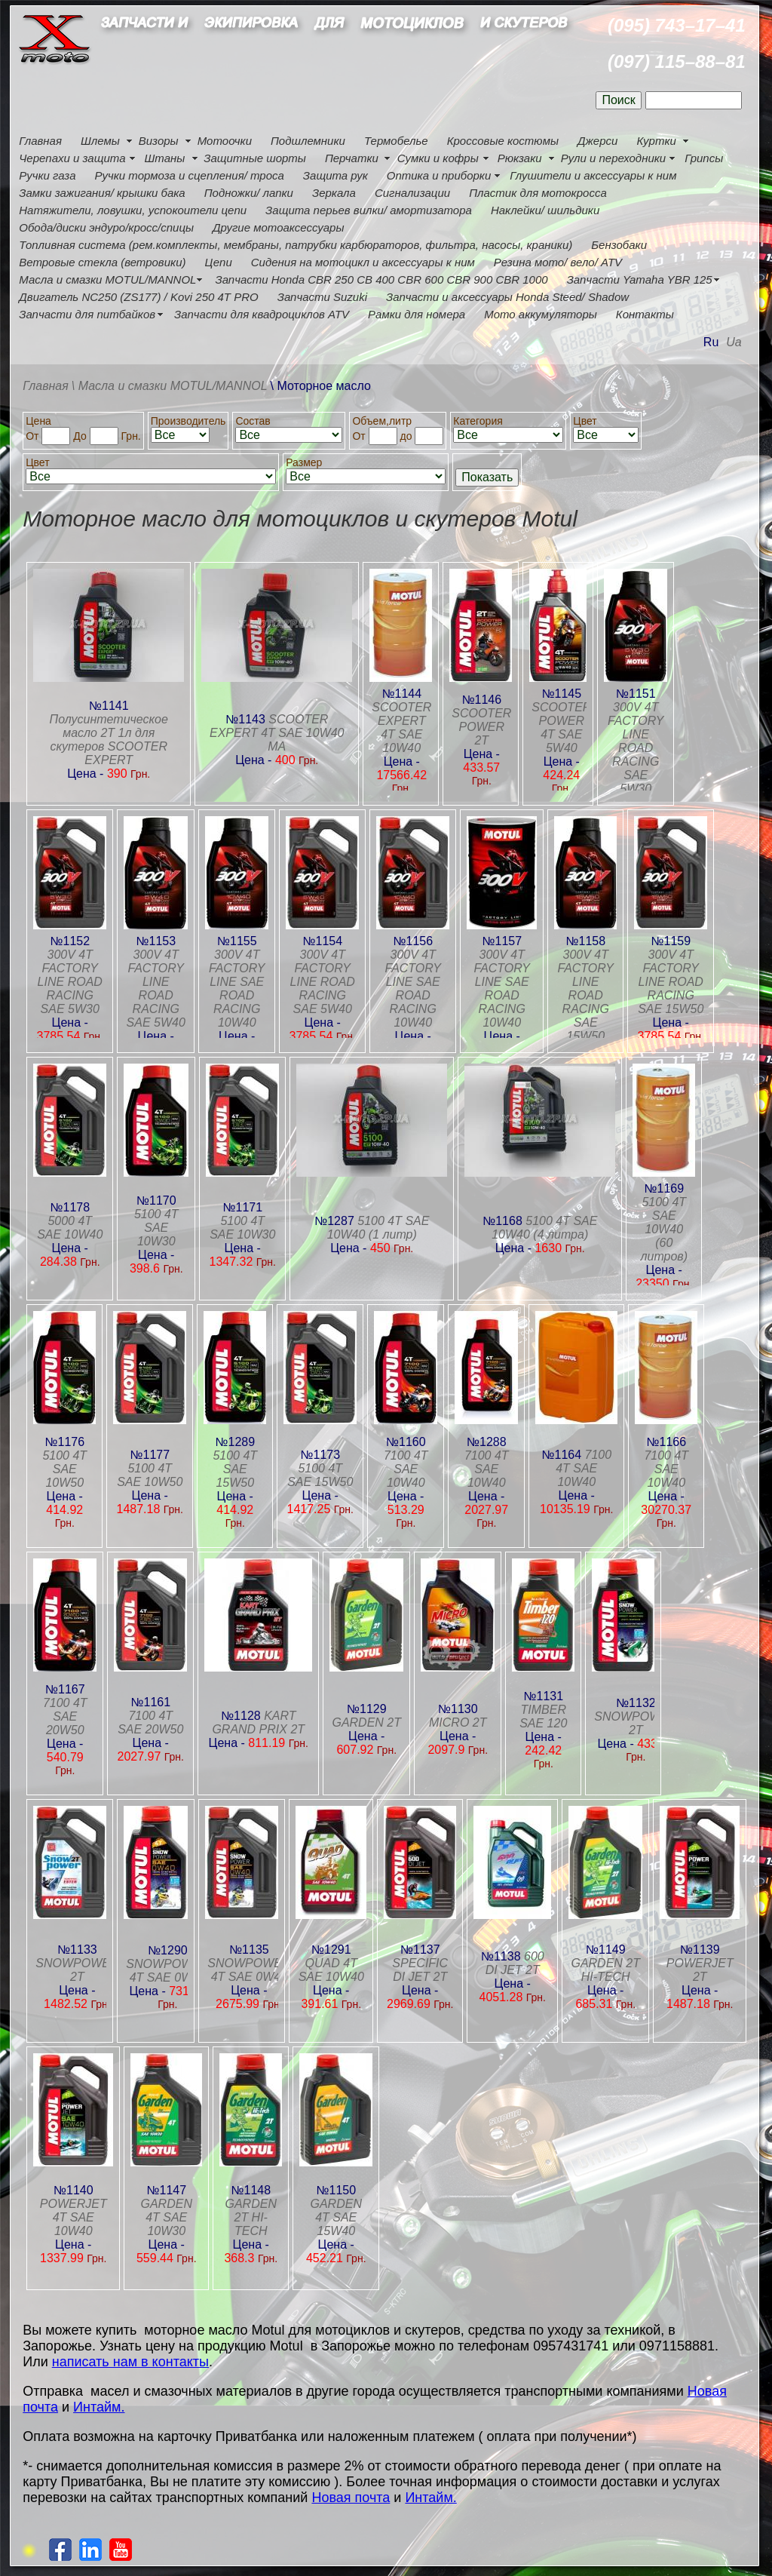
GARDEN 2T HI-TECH (605, 1970)
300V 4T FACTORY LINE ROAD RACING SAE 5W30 (635, 748)
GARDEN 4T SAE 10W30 (166, 2217)
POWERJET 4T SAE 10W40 (73, 2217)
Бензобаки (619, 244)
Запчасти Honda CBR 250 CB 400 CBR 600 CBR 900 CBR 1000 (381, 279)
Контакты (645, 314)
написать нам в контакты (130, 2361)
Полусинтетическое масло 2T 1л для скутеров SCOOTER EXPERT (109, 739)
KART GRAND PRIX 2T (258, 1722)
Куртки (656, 140)
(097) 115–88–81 (677, 61)
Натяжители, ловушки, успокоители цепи (133, 210)
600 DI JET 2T (515, 1963)
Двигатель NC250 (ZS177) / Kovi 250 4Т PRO (138, 296)
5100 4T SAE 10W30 (156, 1228)
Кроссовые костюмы (503, 140)
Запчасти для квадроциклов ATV (261, 314)
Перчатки (351, 158)
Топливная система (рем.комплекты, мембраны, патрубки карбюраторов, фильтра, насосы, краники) (295, 244)
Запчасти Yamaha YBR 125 (639, 279)
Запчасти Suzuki (322, 296)
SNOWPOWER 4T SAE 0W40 (167, 1970)
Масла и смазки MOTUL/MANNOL (107, 279)
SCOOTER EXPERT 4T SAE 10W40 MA (277, 733)
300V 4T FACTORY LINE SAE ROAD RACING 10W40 (237, 988)
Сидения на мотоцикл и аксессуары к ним (363, 262)
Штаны (165, 158)
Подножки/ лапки (248, 192)
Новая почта (350, 2497)
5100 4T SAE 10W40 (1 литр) (378, 1227)
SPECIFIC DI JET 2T (420, 1970)
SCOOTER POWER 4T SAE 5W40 (561, 727)
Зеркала (334, 192)
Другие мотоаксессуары (278, 227)
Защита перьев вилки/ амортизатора (368, 210)
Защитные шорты (255, 158)
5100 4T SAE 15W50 (235, 1469)
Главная (40, 140)
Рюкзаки (520, 158)
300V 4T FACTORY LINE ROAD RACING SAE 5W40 (156, 988)
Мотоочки (225, 140)
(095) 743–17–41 (677, 25)
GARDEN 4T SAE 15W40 (336, 2217)
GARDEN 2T (366, 1722)
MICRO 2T (457, 1722)
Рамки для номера (416, 314)
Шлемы (100, 140)
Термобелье (396, 140)
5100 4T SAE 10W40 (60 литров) (664, 1229)
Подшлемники (308, 140)
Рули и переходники (613, 158)
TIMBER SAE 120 (543, 1716)
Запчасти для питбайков (87, 314)
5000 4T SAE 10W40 (70, 1227)
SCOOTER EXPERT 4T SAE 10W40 (401, 727)
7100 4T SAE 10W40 (406, 1469)
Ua (733, 342)
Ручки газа (47, 175)
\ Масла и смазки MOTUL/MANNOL (170, 385)
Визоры (159, 140)
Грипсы (704, 158)
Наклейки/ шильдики (545, 210)
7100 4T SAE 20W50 (65, 1716)
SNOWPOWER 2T (635, 1723)
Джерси (597, 140)
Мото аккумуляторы (540, 314)
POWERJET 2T (700, 1970)
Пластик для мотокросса (538, 192)
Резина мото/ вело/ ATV (558, 262)
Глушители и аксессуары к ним (593, 175)
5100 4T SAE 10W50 (64, 1469)
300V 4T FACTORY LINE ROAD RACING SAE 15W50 (586, 995)
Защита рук (335, 175)
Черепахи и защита (72, 158)
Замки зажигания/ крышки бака (102, 192)
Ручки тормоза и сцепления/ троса (188, 175)
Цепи (217, 262)
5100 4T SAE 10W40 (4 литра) (544, 1227)
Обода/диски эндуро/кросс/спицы (106, 227)
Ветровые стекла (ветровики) (102, 262)
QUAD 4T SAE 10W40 (331, 1970)
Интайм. (98, 2407)
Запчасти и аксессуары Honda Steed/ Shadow (507, 296)
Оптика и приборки (439, 175)
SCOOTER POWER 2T (481, 727)
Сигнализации (412, 192)
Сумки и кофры (438, 158)
